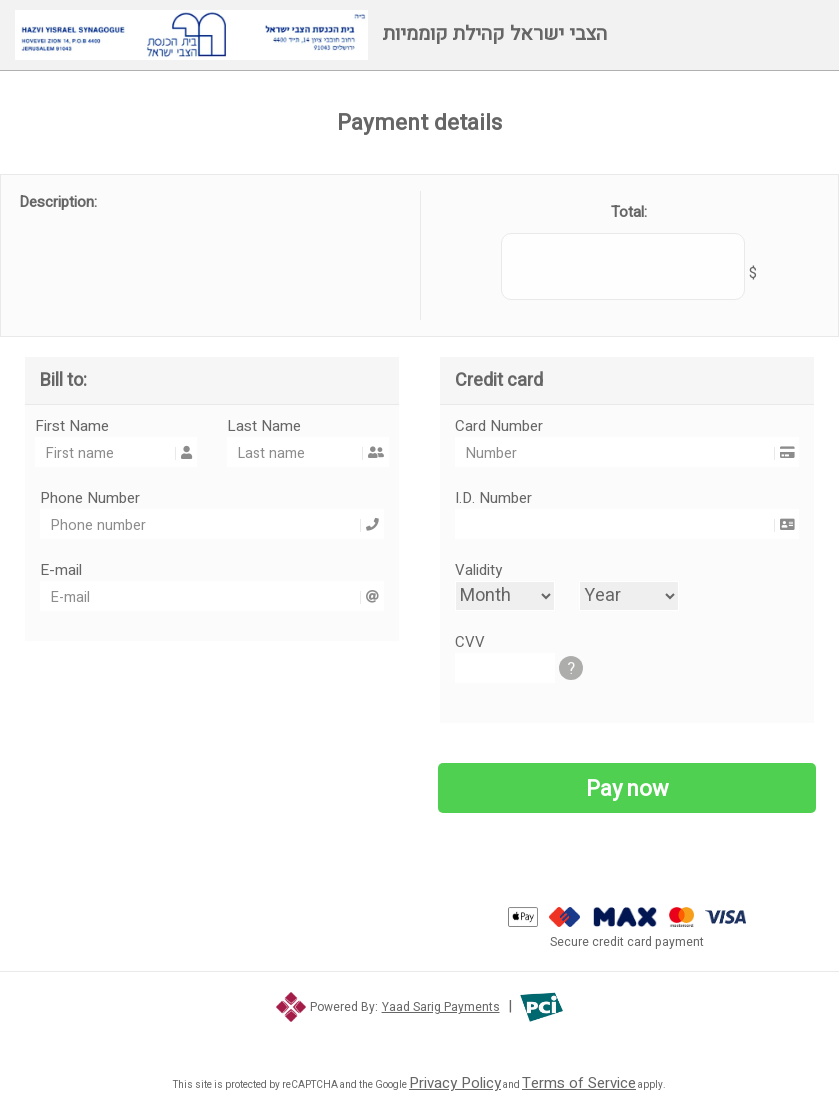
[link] (419, 1037)
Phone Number (209, 498)
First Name (113, 426)
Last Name (305, 426)
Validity (478, 570)
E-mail (209, 570)
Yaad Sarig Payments (441, 1007)
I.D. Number (624, 498)
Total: (629, 212)
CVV (516, 642)
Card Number (624, 426)
